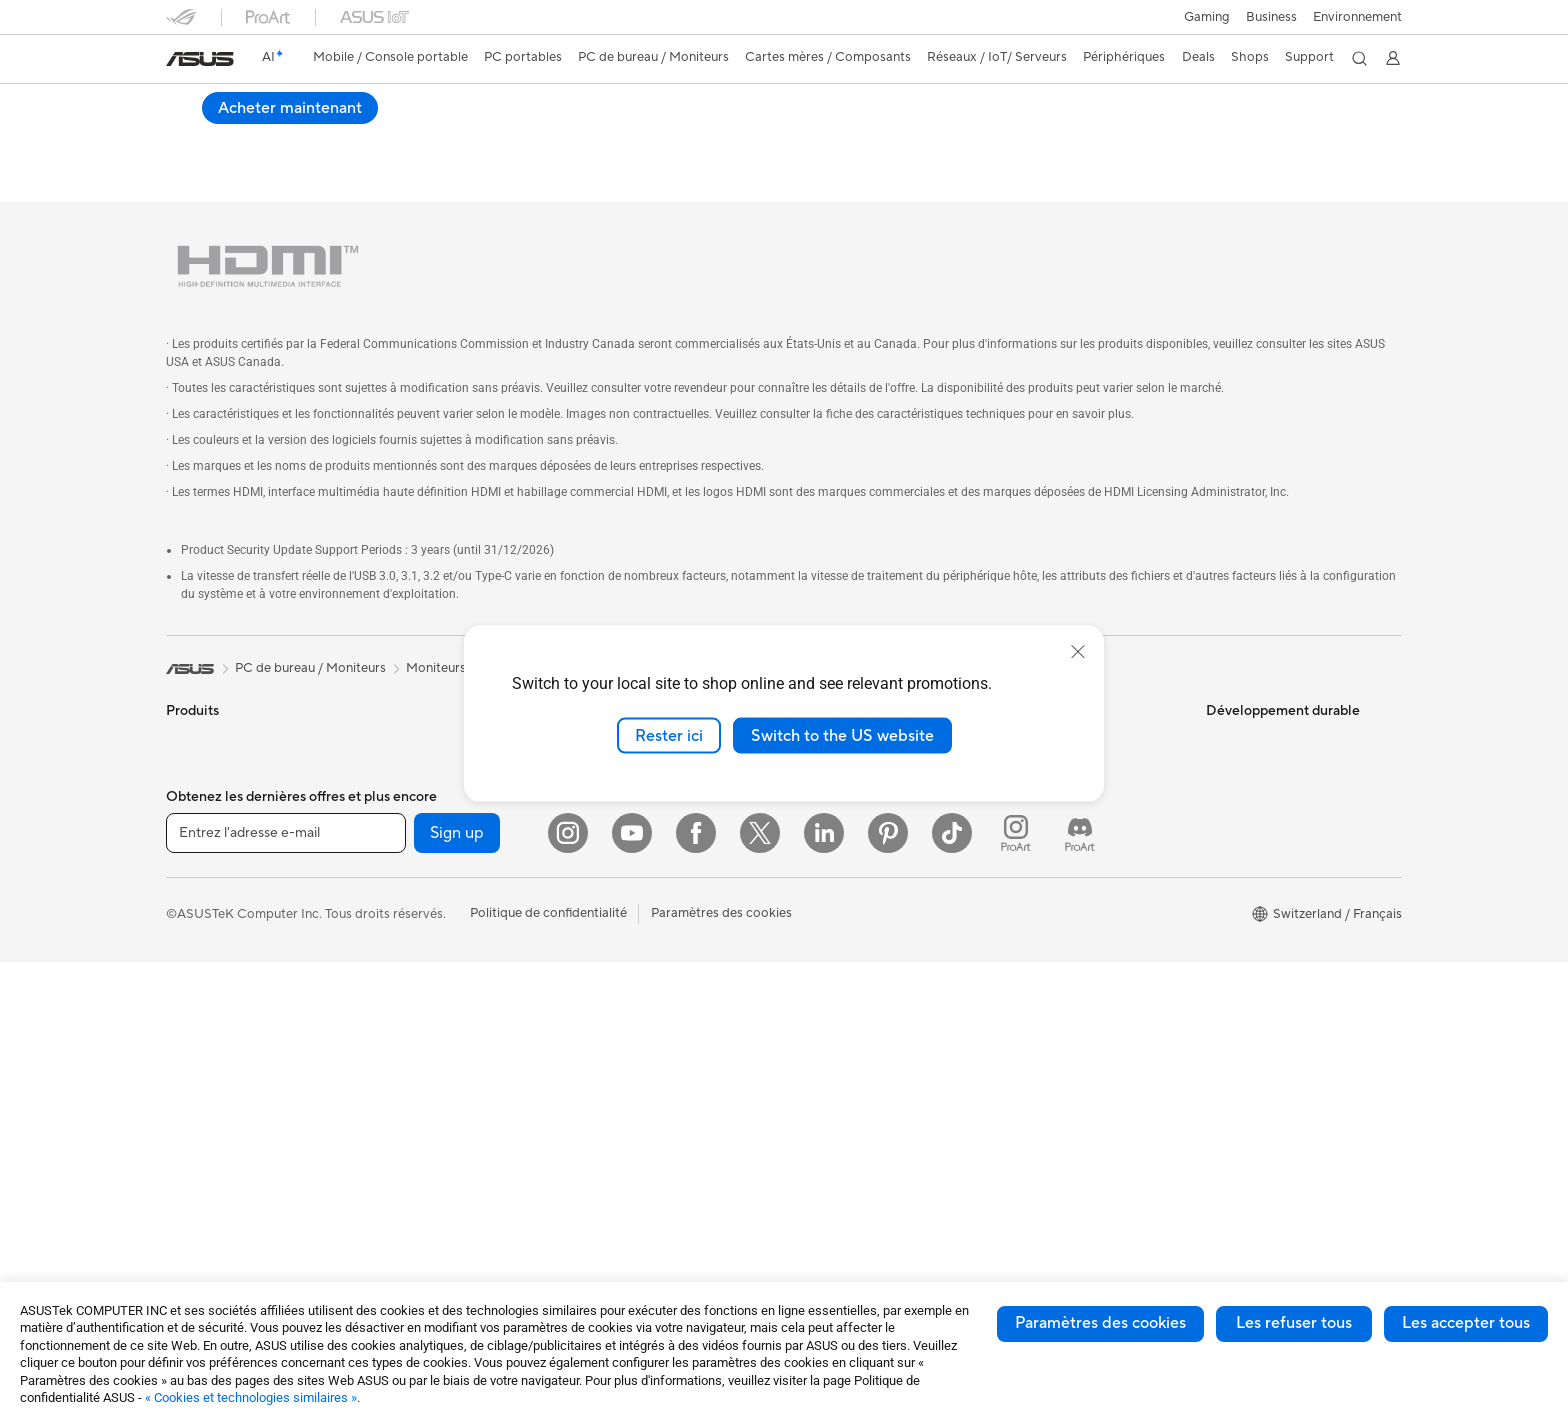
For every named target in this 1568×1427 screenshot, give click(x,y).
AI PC (807, 967)
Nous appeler (1037, 862)
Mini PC (396, 756)
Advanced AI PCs (841, 997)
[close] (1078, 651)
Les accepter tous (1466, 1323)
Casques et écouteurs (643, 924)
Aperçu (185, 136)
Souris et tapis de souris (649, 894)
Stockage (401, 1027)
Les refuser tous (1294, 1323)
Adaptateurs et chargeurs (655, 1044)
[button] (1207, 17)
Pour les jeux (203, 908)
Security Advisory (1050, 938)
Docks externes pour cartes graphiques (454, 1065)
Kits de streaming (630, 954)
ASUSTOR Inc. (833, 846)
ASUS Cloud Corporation (865, 876)
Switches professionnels (650, 803)
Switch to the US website (842, 735)
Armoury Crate (834, 1177)
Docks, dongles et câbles (652, 1074)
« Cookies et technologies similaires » (251, 1397)
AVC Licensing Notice (854, 1117)
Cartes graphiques (428, 847)
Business (1271, 17)
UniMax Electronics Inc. (859, 906)
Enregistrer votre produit (1072, 802)
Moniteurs (196, 969)
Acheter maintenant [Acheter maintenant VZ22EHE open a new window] (1314, 121)
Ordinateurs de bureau (232, 1059)
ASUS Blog (823, 1147)
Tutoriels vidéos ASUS (1063, 968)
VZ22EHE (211, 104)
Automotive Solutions (854, 1087)
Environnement (1357, 17)
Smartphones (206, 727)
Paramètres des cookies (1100, 1323)
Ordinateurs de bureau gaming (463, 696)
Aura (804, 1207)
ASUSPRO (821, 1057)
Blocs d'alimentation (433, 937)
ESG (1219, 696)
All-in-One (196, 1029)
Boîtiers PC (406, 877)
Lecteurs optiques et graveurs (461, 997)
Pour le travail (206, 818)
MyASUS (1025, 998)
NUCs (391, 726)
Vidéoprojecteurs (217, 999)
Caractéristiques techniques (312, 136)
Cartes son (405, 967)
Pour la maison (209, 788)
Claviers (603, 864)
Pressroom (822, 816)
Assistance (447, 136)
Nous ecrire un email (1057, 832)
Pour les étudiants (218, 878)
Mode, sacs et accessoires (656, 984)
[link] (200, 59)
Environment (1243, 726)
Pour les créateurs (219, 848)
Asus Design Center (848, 1027)
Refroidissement (421, 907)
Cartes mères (412, 817)
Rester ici (669, 735)
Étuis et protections (637, 1014)
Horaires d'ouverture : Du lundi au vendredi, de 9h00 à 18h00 (1088, 900)
